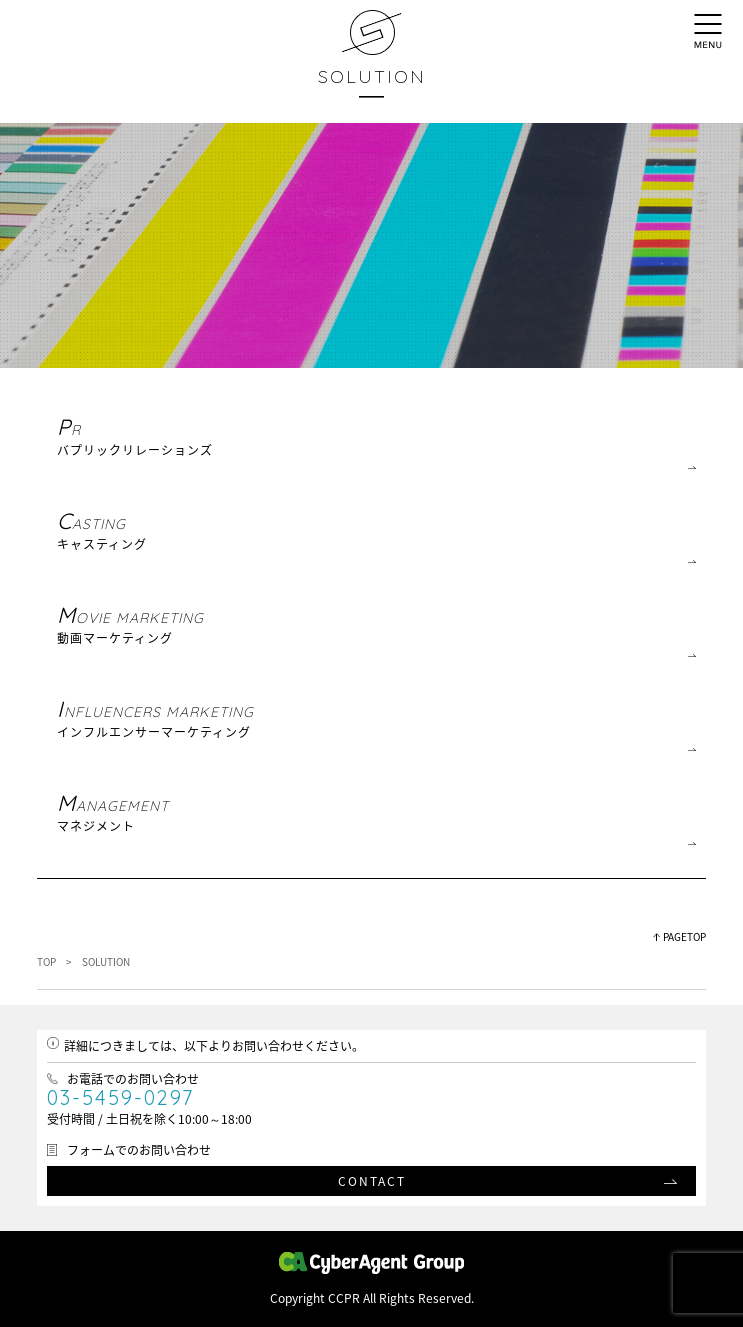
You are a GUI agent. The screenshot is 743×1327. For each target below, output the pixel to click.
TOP (46, 961)
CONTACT (372, 1181)
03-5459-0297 (120, 1097)
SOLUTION (372, 76)
